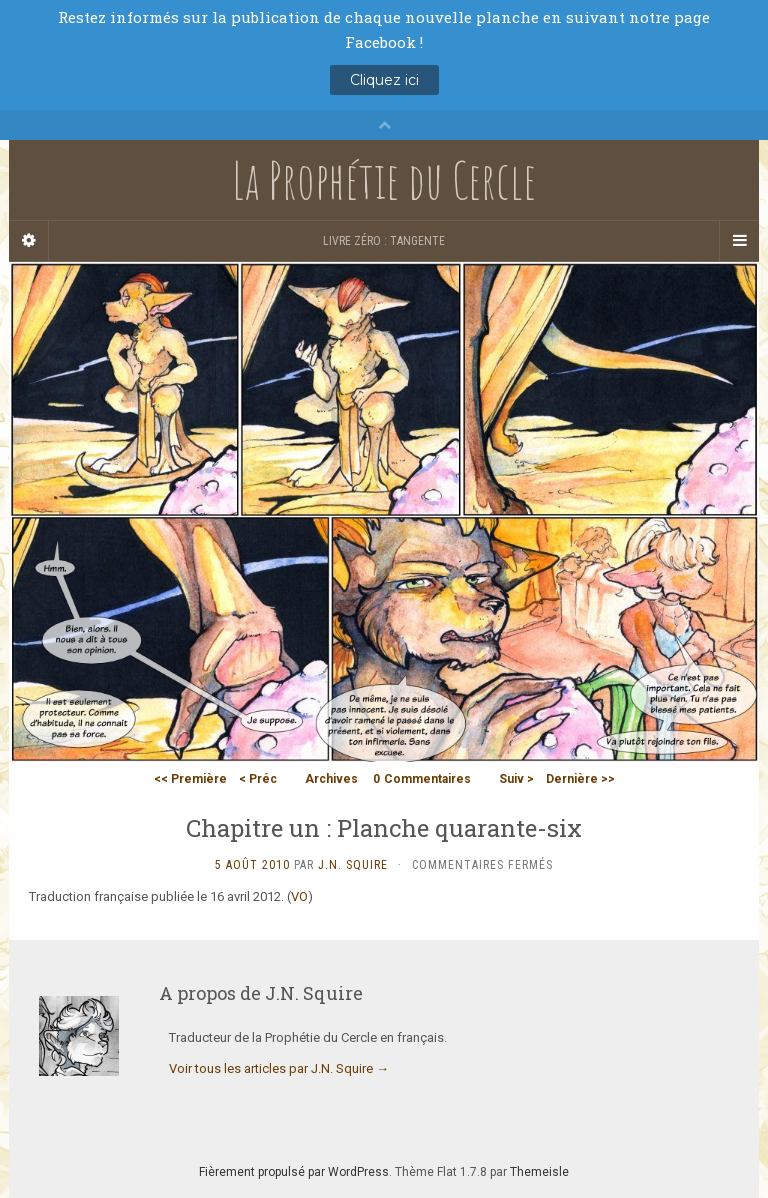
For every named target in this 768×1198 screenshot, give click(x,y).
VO (299, 896)
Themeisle (539, 1172)
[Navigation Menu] (739, 241)
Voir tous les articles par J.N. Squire (279, 1068)
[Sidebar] (29, 241)
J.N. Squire (353, 865)
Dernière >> (580, 779)
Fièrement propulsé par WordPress (294, 1172)
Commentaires (422, 779)
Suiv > (516, 779)
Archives (331, 779)
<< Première (190, 779)
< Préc (258, 779)
